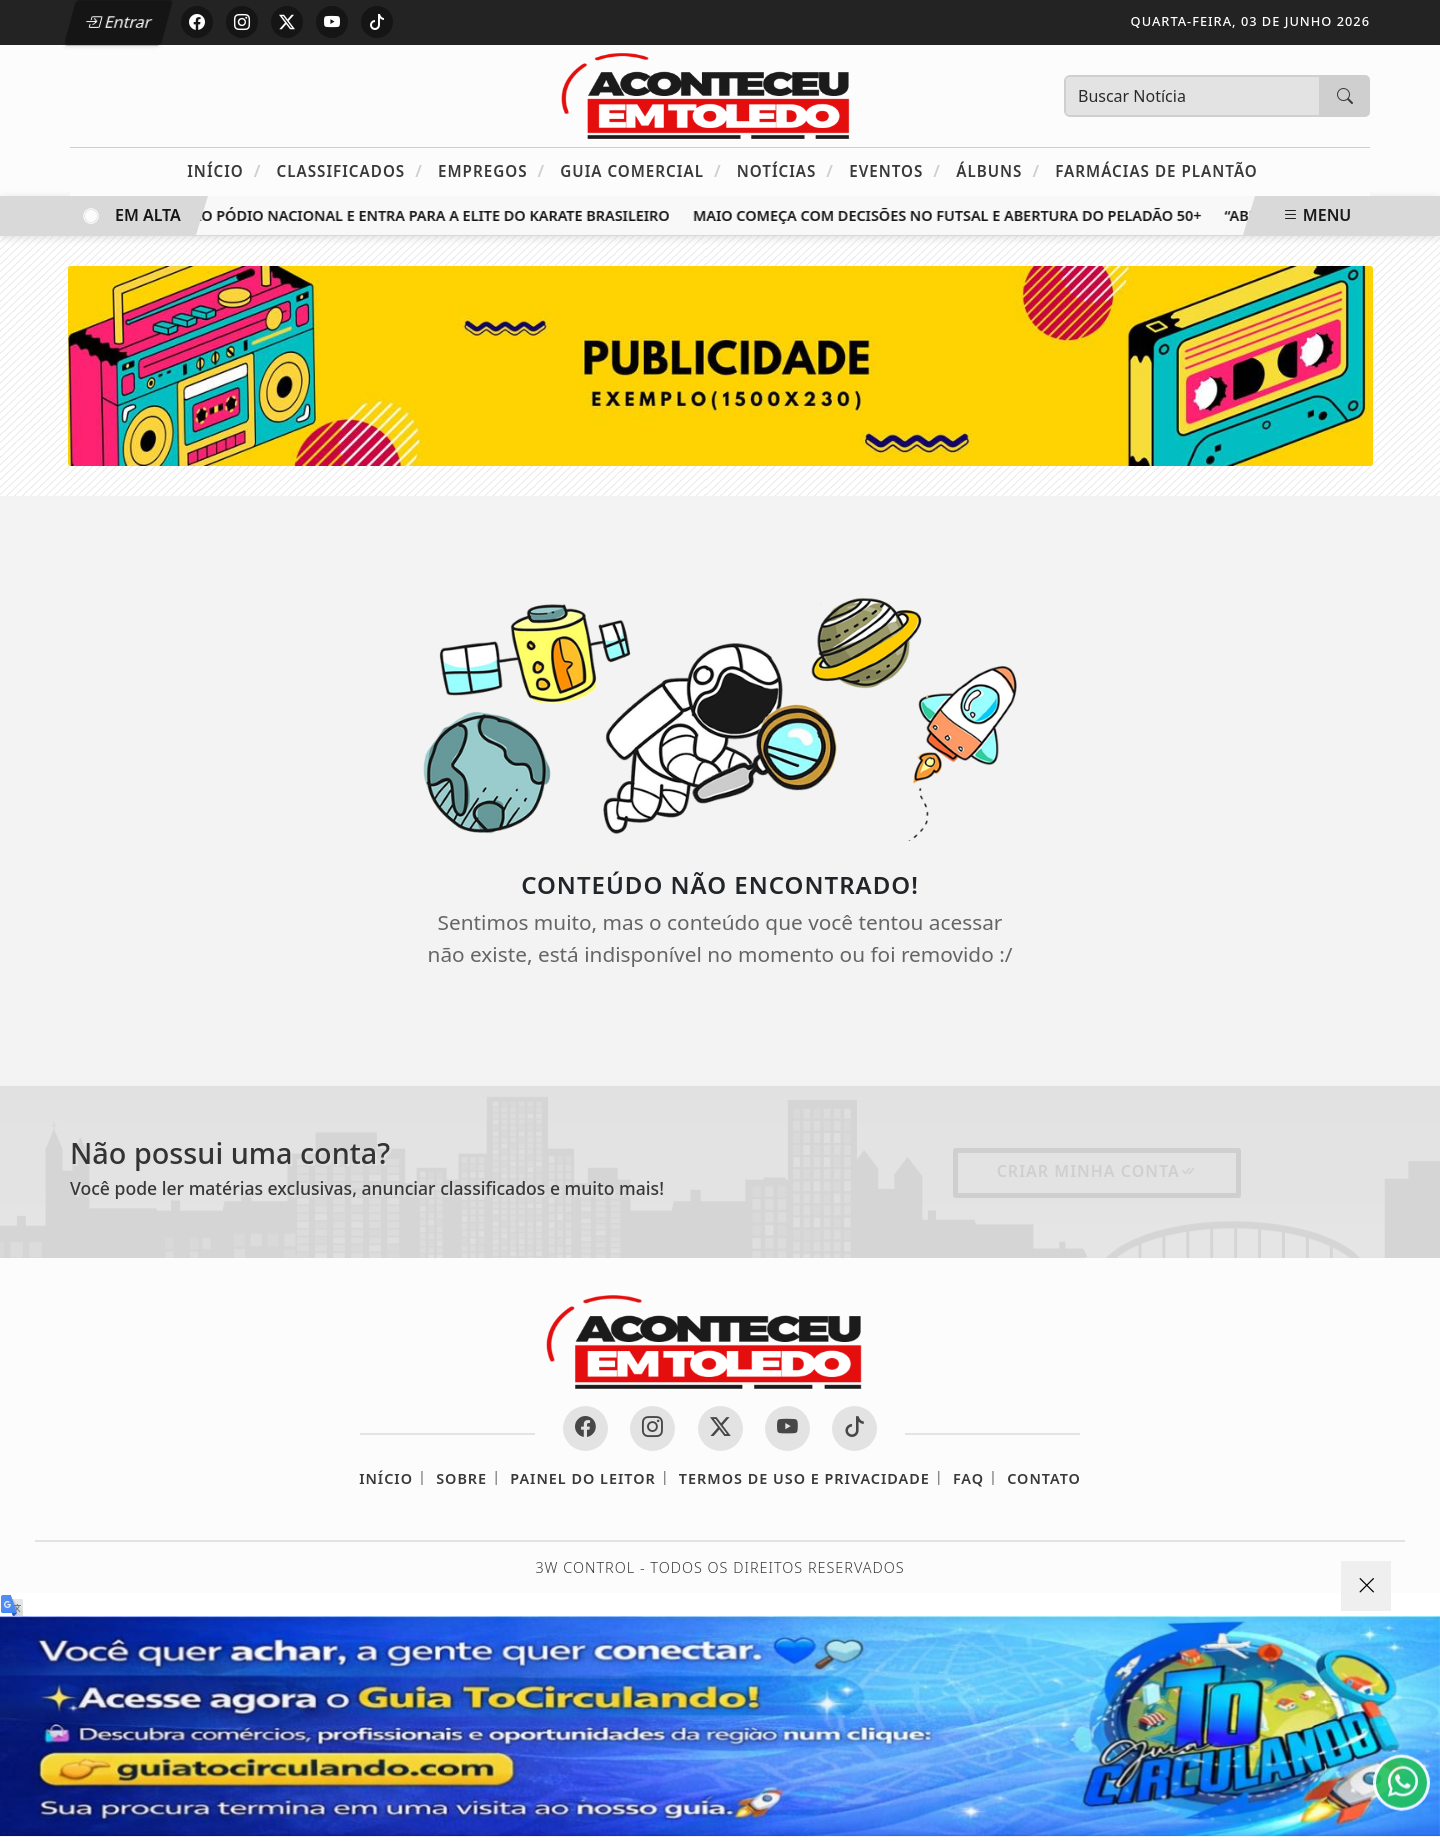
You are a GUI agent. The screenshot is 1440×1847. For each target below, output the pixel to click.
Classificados (350, 170)
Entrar (118, 22)
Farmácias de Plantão (1156, 171)
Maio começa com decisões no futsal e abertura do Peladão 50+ (952, 215)
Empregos (491, 170)
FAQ (968, 1478)
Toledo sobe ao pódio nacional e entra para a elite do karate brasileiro (385, 215)
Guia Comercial (640, 170)
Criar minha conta (1097, 1171)
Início (224, 170)
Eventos (895, 170)
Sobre (461, 1478)
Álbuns (998, 170)
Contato (1044, 1478)
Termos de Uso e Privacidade (804, 1478)
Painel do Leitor (582, 1478)
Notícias (785, 170)
